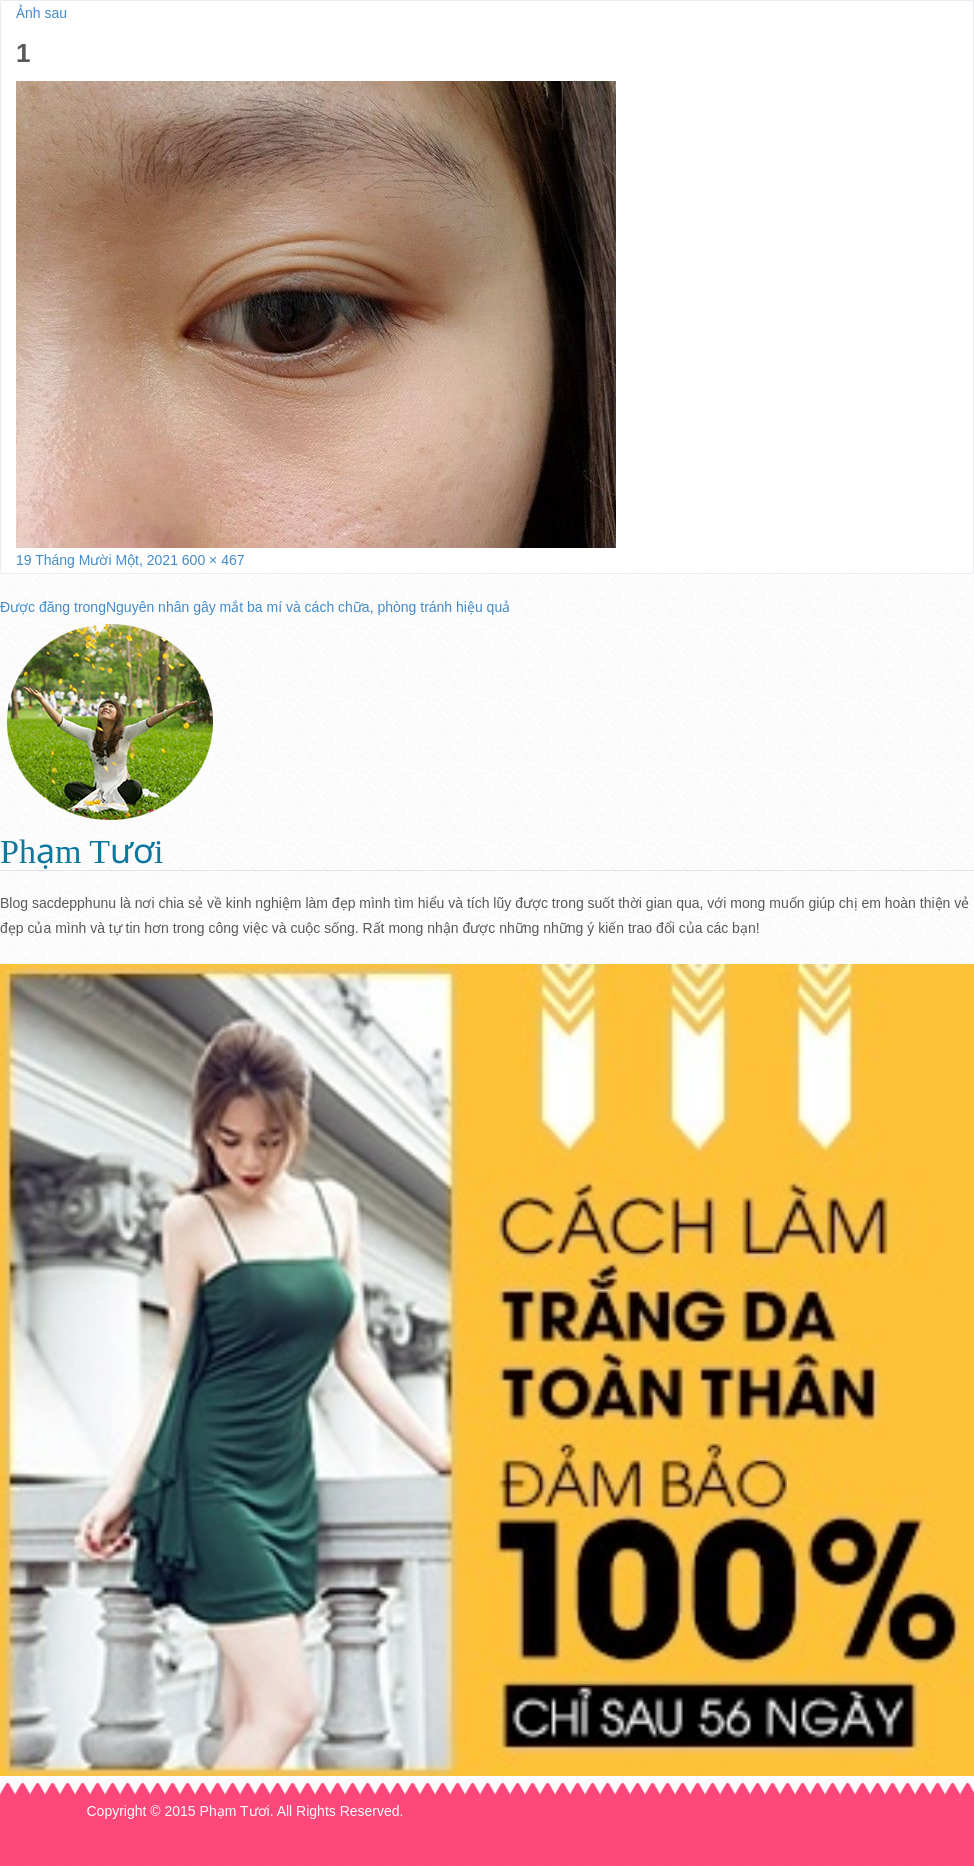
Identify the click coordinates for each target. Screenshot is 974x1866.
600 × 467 (213, 560)
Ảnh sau (41, 13)
